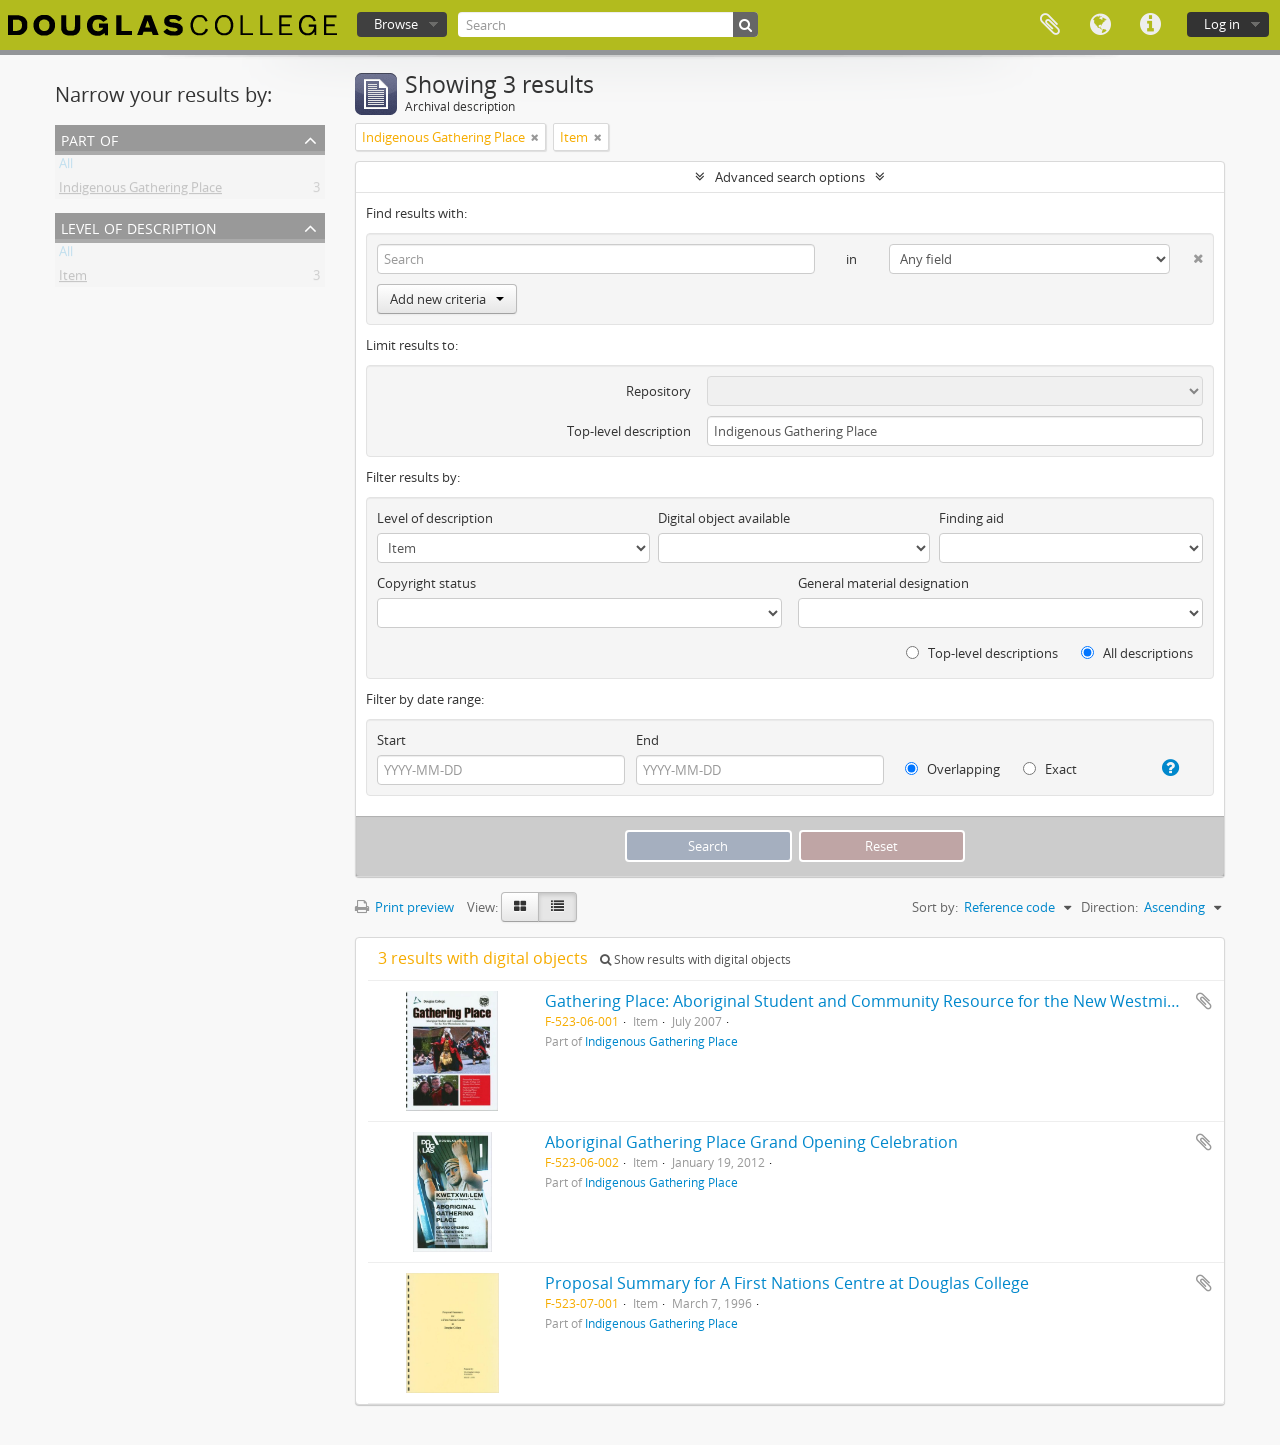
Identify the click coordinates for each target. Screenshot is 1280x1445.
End (647, 740)
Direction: (1109, 907)
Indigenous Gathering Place (140, 191)
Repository (658, 391)
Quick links (1150, 25)
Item (73, 279)
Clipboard (1050, 25)
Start (391, 740)
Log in (1222, 24)
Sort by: (935, 907)
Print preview (404, 907)
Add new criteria (447, 299)
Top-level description (629, 431)
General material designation (883, 583)
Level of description (139, 226)
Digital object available (724, 518)
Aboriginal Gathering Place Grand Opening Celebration (751, 1142)
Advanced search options (790, 177)
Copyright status (426, 583)
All (66, 167)
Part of (89, 138)
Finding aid (971, 518)
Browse (396, 24)
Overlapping (952, 769)
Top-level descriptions (982, 653)
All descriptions (1137, 653)
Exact (1050, 769)
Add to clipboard (1204, 1001)
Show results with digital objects (695, 959)
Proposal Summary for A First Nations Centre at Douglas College (787, 1283)
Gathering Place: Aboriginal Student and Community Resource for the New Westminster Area (895, 1001)
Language (1100, 25)
